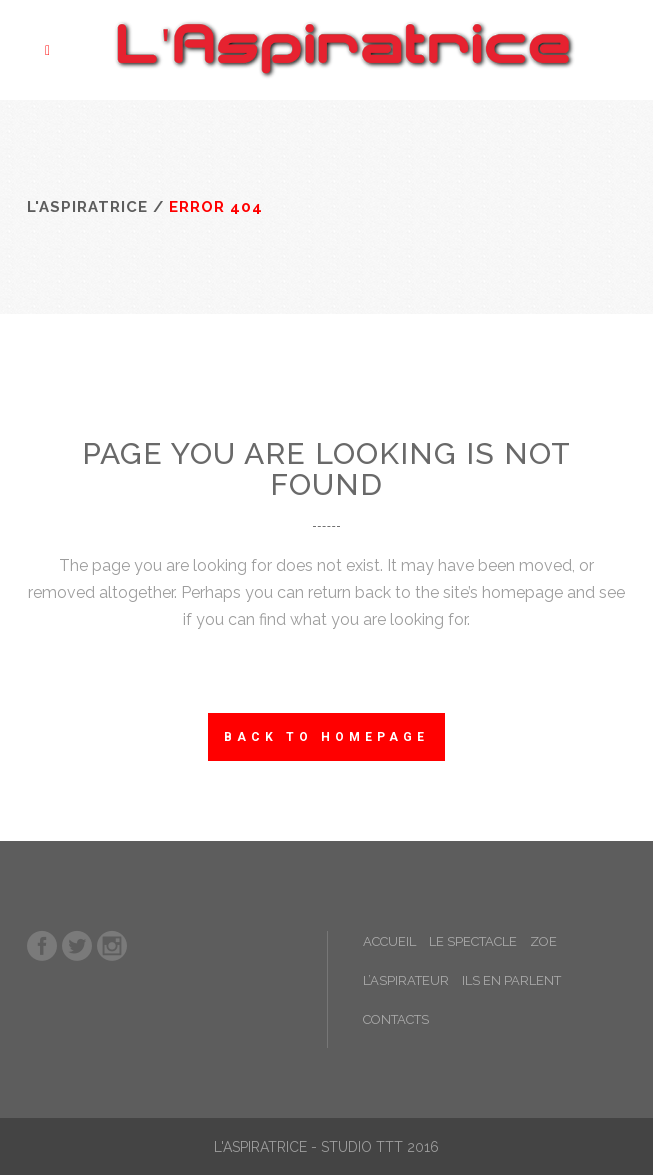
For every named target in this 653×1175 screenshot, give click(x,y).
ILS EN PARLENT (511, 980)
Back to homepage (326, 737)
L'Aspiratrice (87, 207)
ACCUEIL (389, 941)
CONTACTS (396, 1019)
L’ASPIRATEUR (406, 980)
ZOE (543, 941)
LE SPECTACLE (473, 941)
